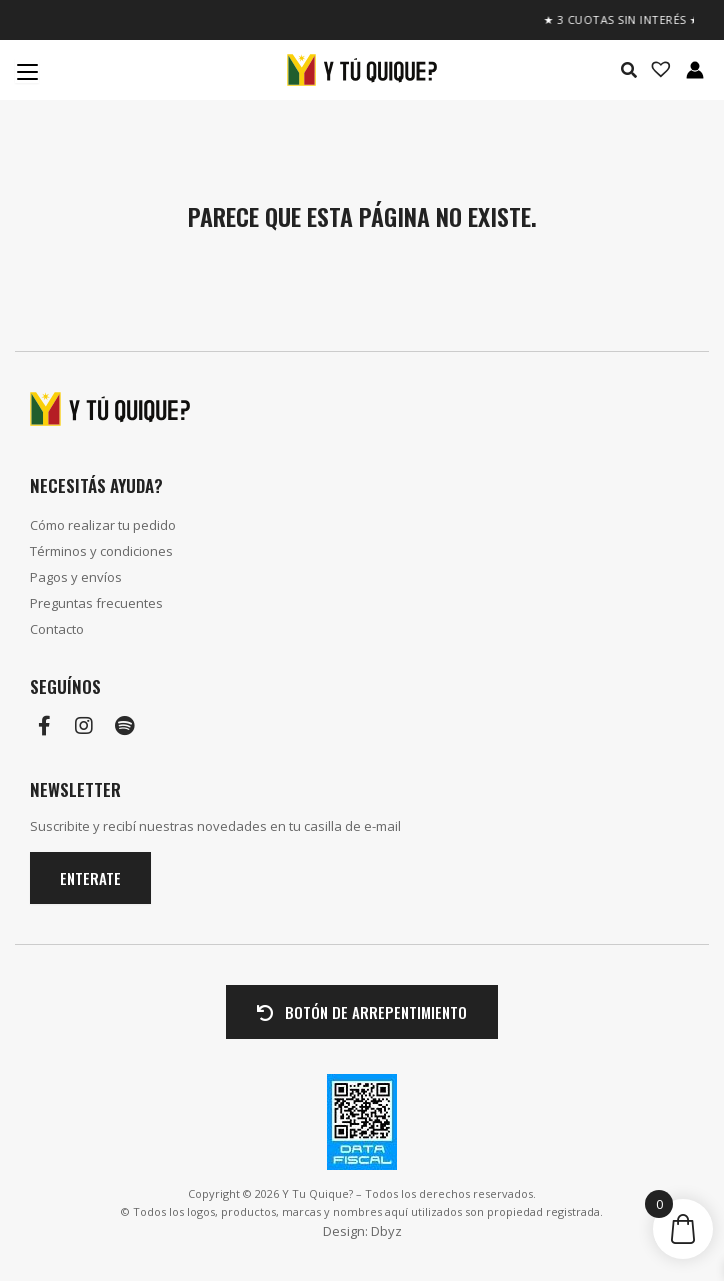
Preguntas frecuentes (96, 603)
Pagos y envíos (76, 577)
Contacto (57, 629)
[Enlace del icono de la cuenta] (695, 70)
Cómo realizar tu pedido (103, 525)
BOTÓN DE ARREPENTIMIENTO (362, 1012)
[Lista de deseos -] (655, 70)
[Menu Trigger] (27, 71)
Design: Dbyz (362, 1231)
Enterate (90, 878)
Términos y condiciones (101, 551)
